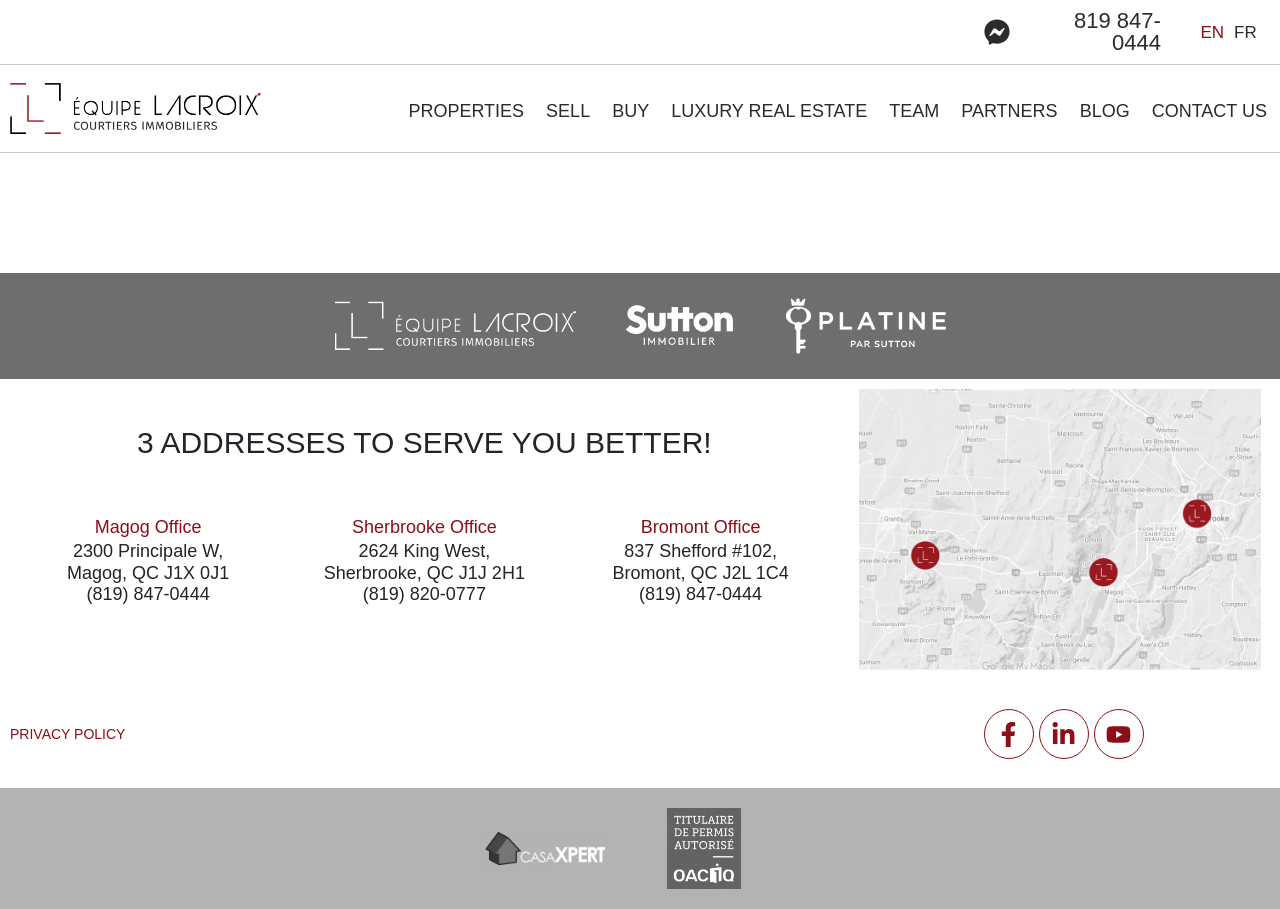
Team (914, 111)
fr (1245, 32)
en (1212, 32)
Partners (1009, 111)
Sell (568, 111)
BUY (630, 111)
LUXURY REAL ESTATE (769, 111)
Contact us (1209, 111)
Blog (1105, 111)
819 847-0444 (1117, 31)
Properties (466, 111)
